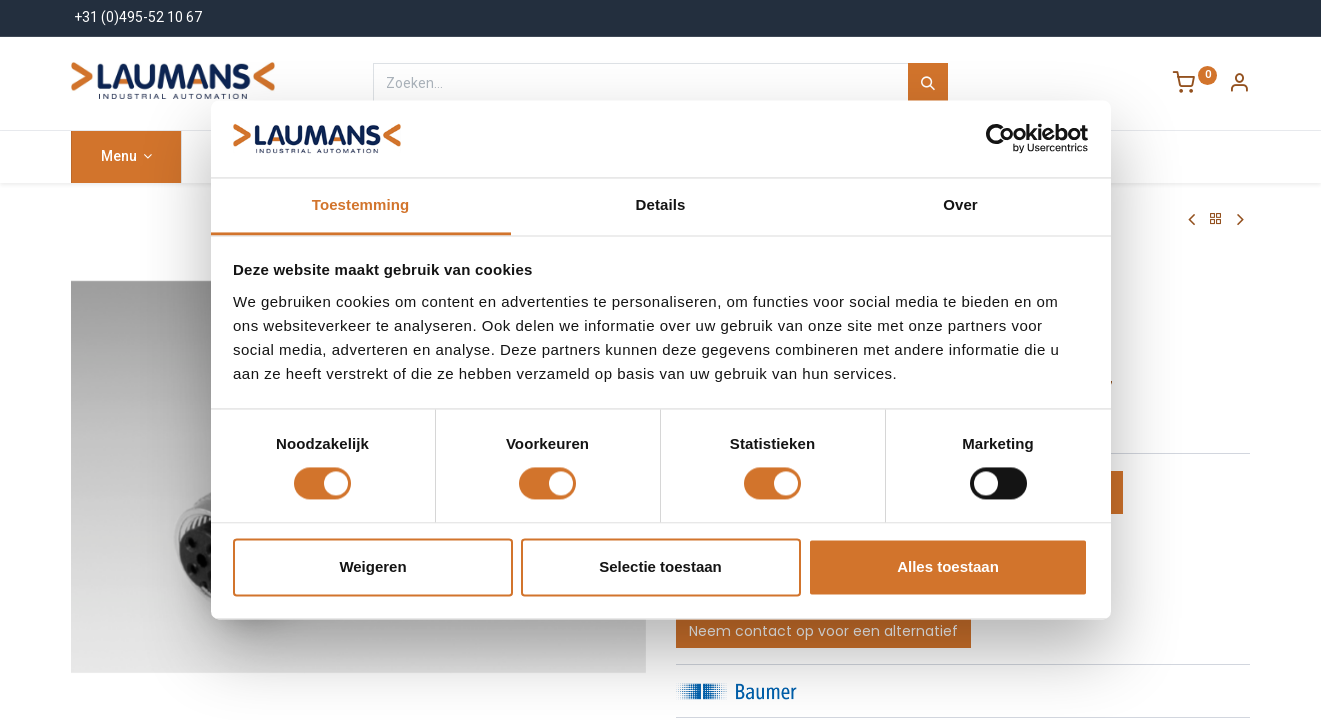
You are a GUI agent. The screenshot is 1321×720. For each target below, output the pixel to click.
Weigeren (372, 566)
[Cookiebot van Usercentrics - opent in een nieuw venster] (1000, 139)
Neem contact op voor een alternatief (823, 631)
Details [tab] (661, 204)
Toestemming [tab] (361, 204)
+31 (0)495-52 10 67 (138, 17)
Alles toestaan (948, 566)
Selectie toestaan (660, 566)
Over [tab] (960, 204)
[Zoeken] (928, 83)
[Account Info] (1239, 85)
